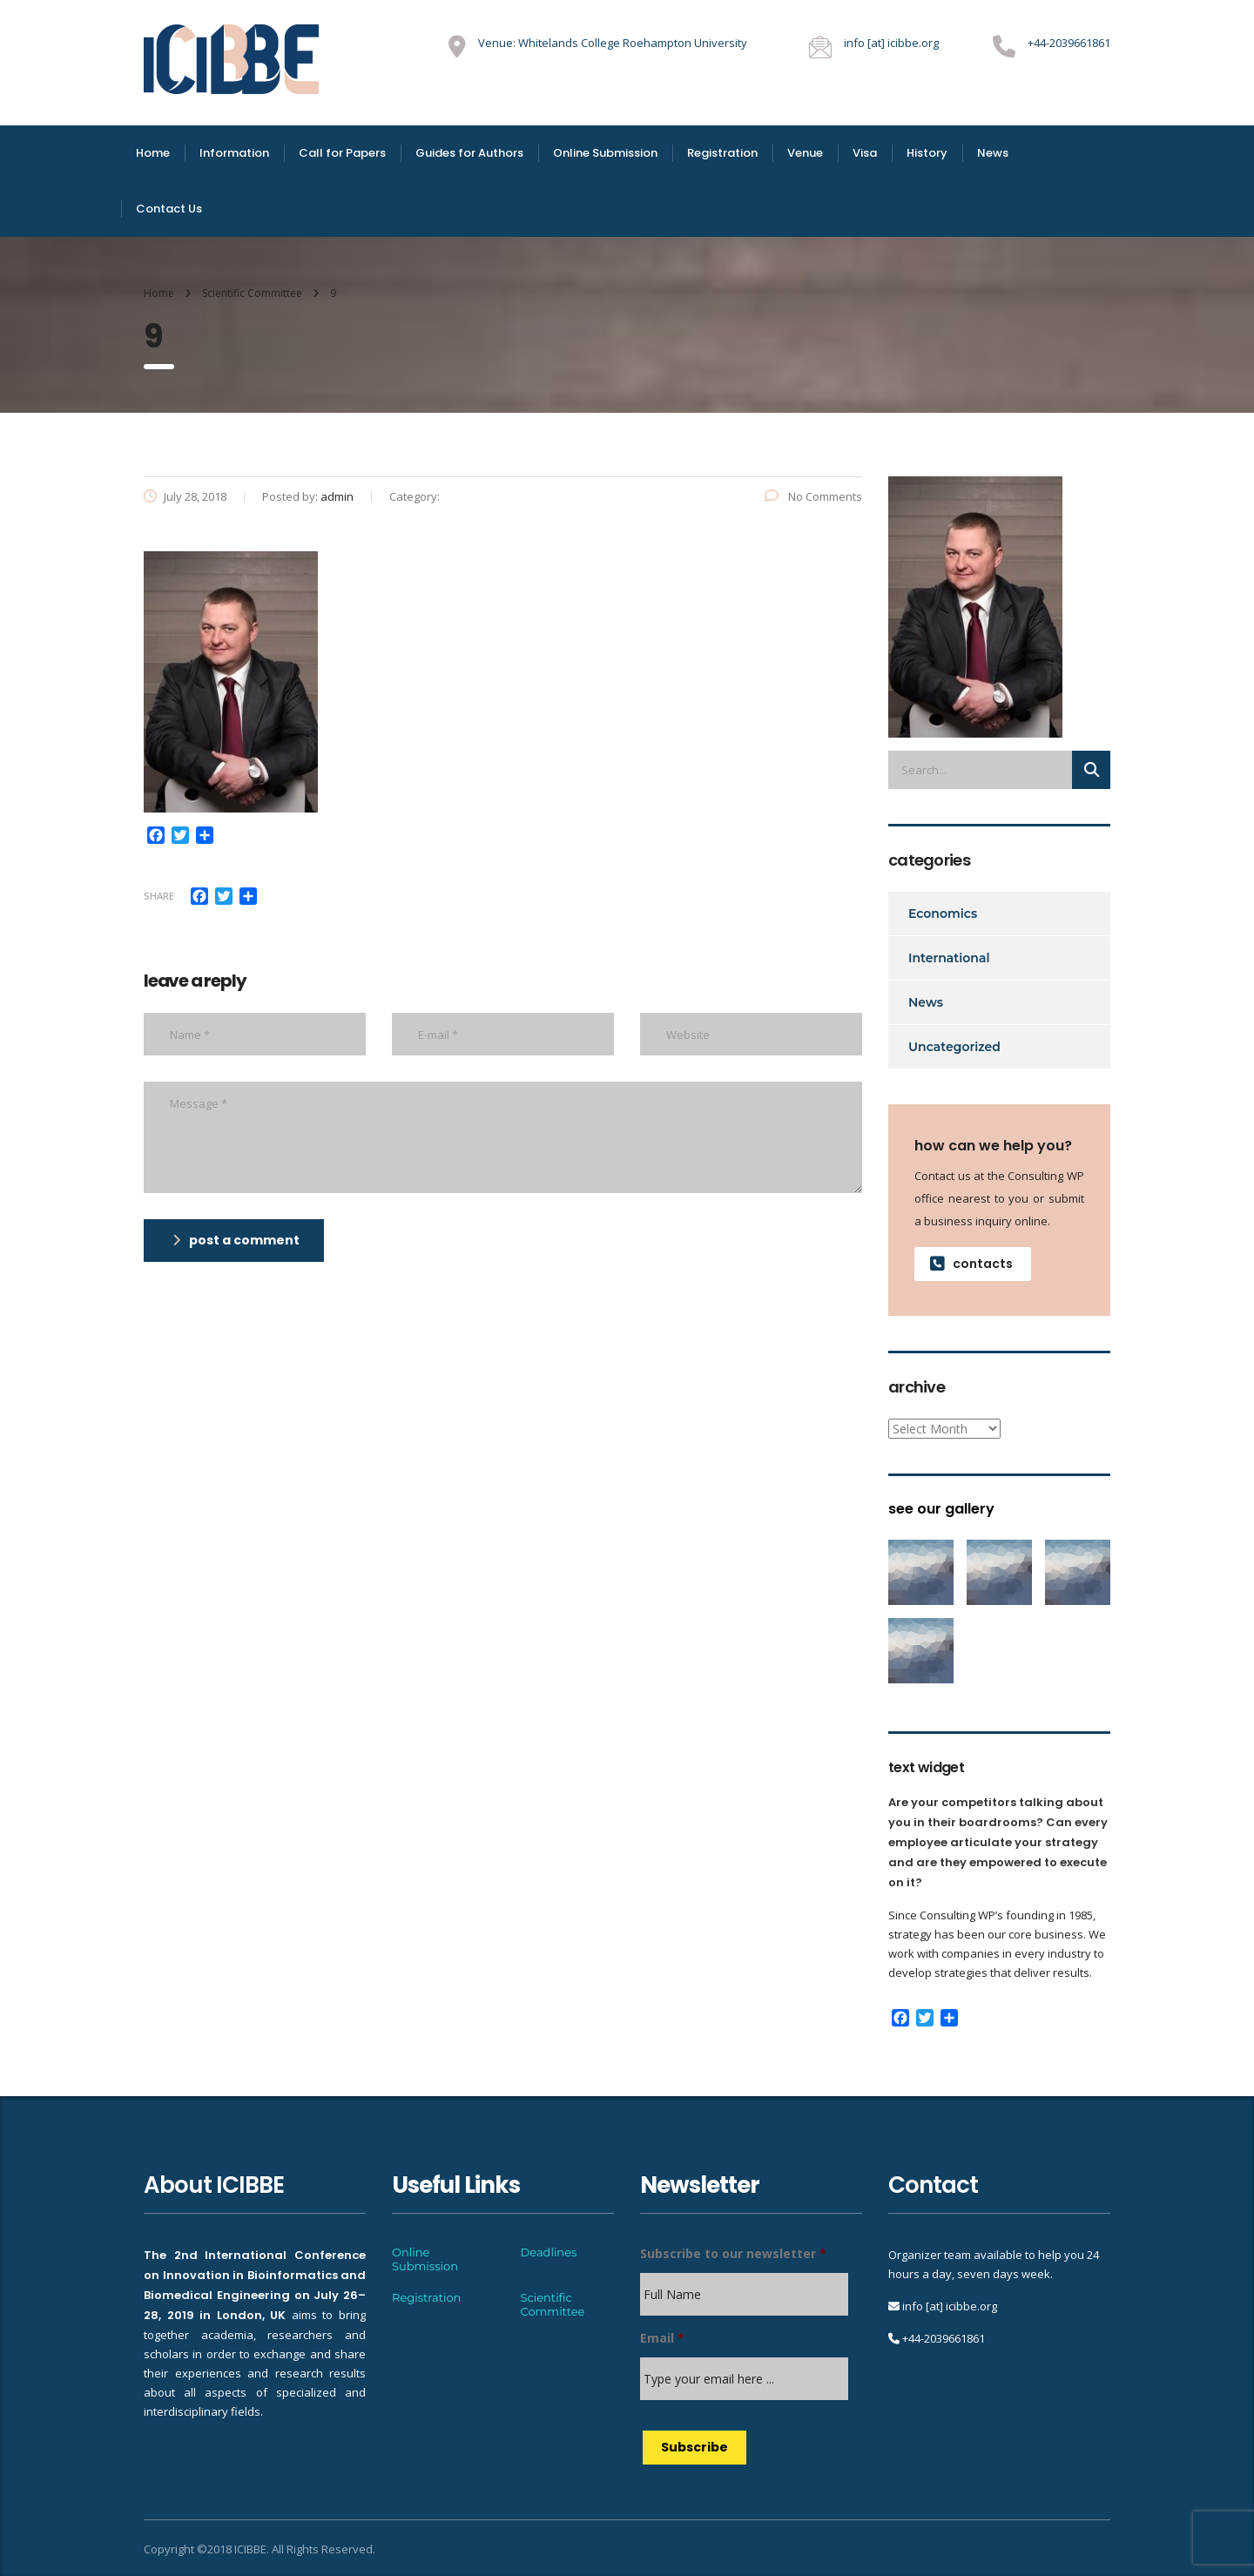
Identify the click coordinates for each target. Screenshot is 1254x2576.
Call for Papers (342, 153)
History (927, 153)
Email (662, 2338)
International (949, 958)
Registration (722, 153)
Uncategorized (954, 1047)
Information (234, 153)
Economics (942, 913)
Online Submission (605, 153)
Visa (865, 153)
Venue (805, 153)
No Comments (813, 496)
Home (153, 153)
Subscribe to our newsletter (733, 2254)
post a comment (236, 1240)
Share (159, 895)
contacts (971, 1263)
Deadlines (549, 2252)
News (992, 153)
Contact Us (169, 208)
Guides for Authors (469, 153)
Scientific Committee (553, 2304)
